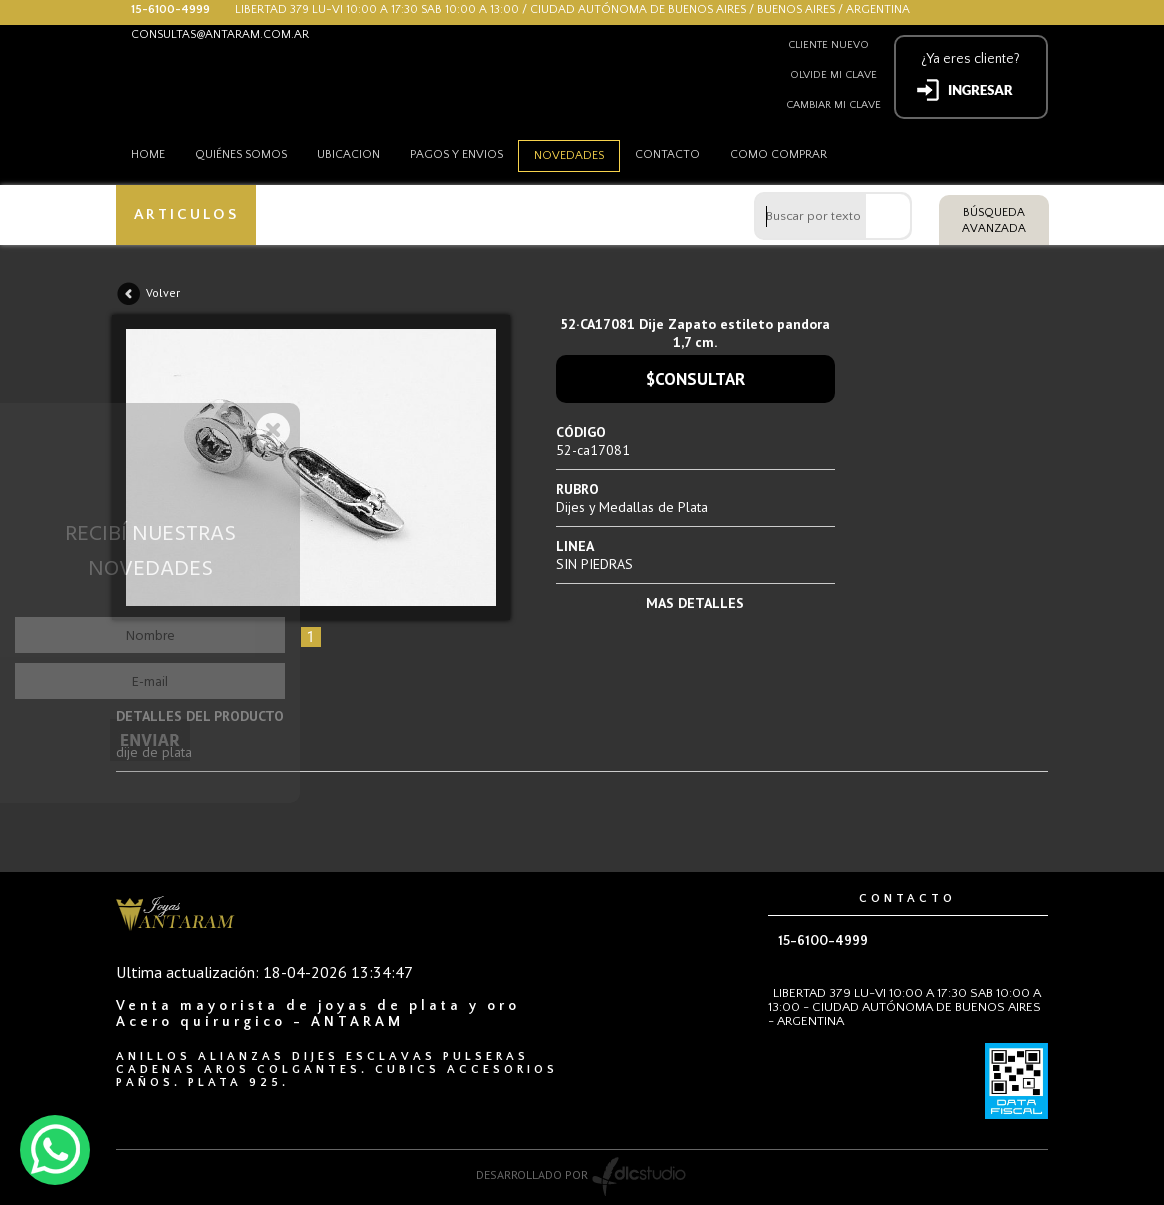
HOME (148, 154)
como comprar (778, 154)
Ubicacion (348, 154)
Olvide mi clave (833, 75)
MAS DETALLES (695, 603)
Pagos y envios (456, 154)
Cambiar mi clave (833, 105)
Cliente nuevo (828, 45)
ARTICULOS (186, 214)
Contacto (667, 154)
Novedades (569, 155)
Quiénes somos (241, 154)
